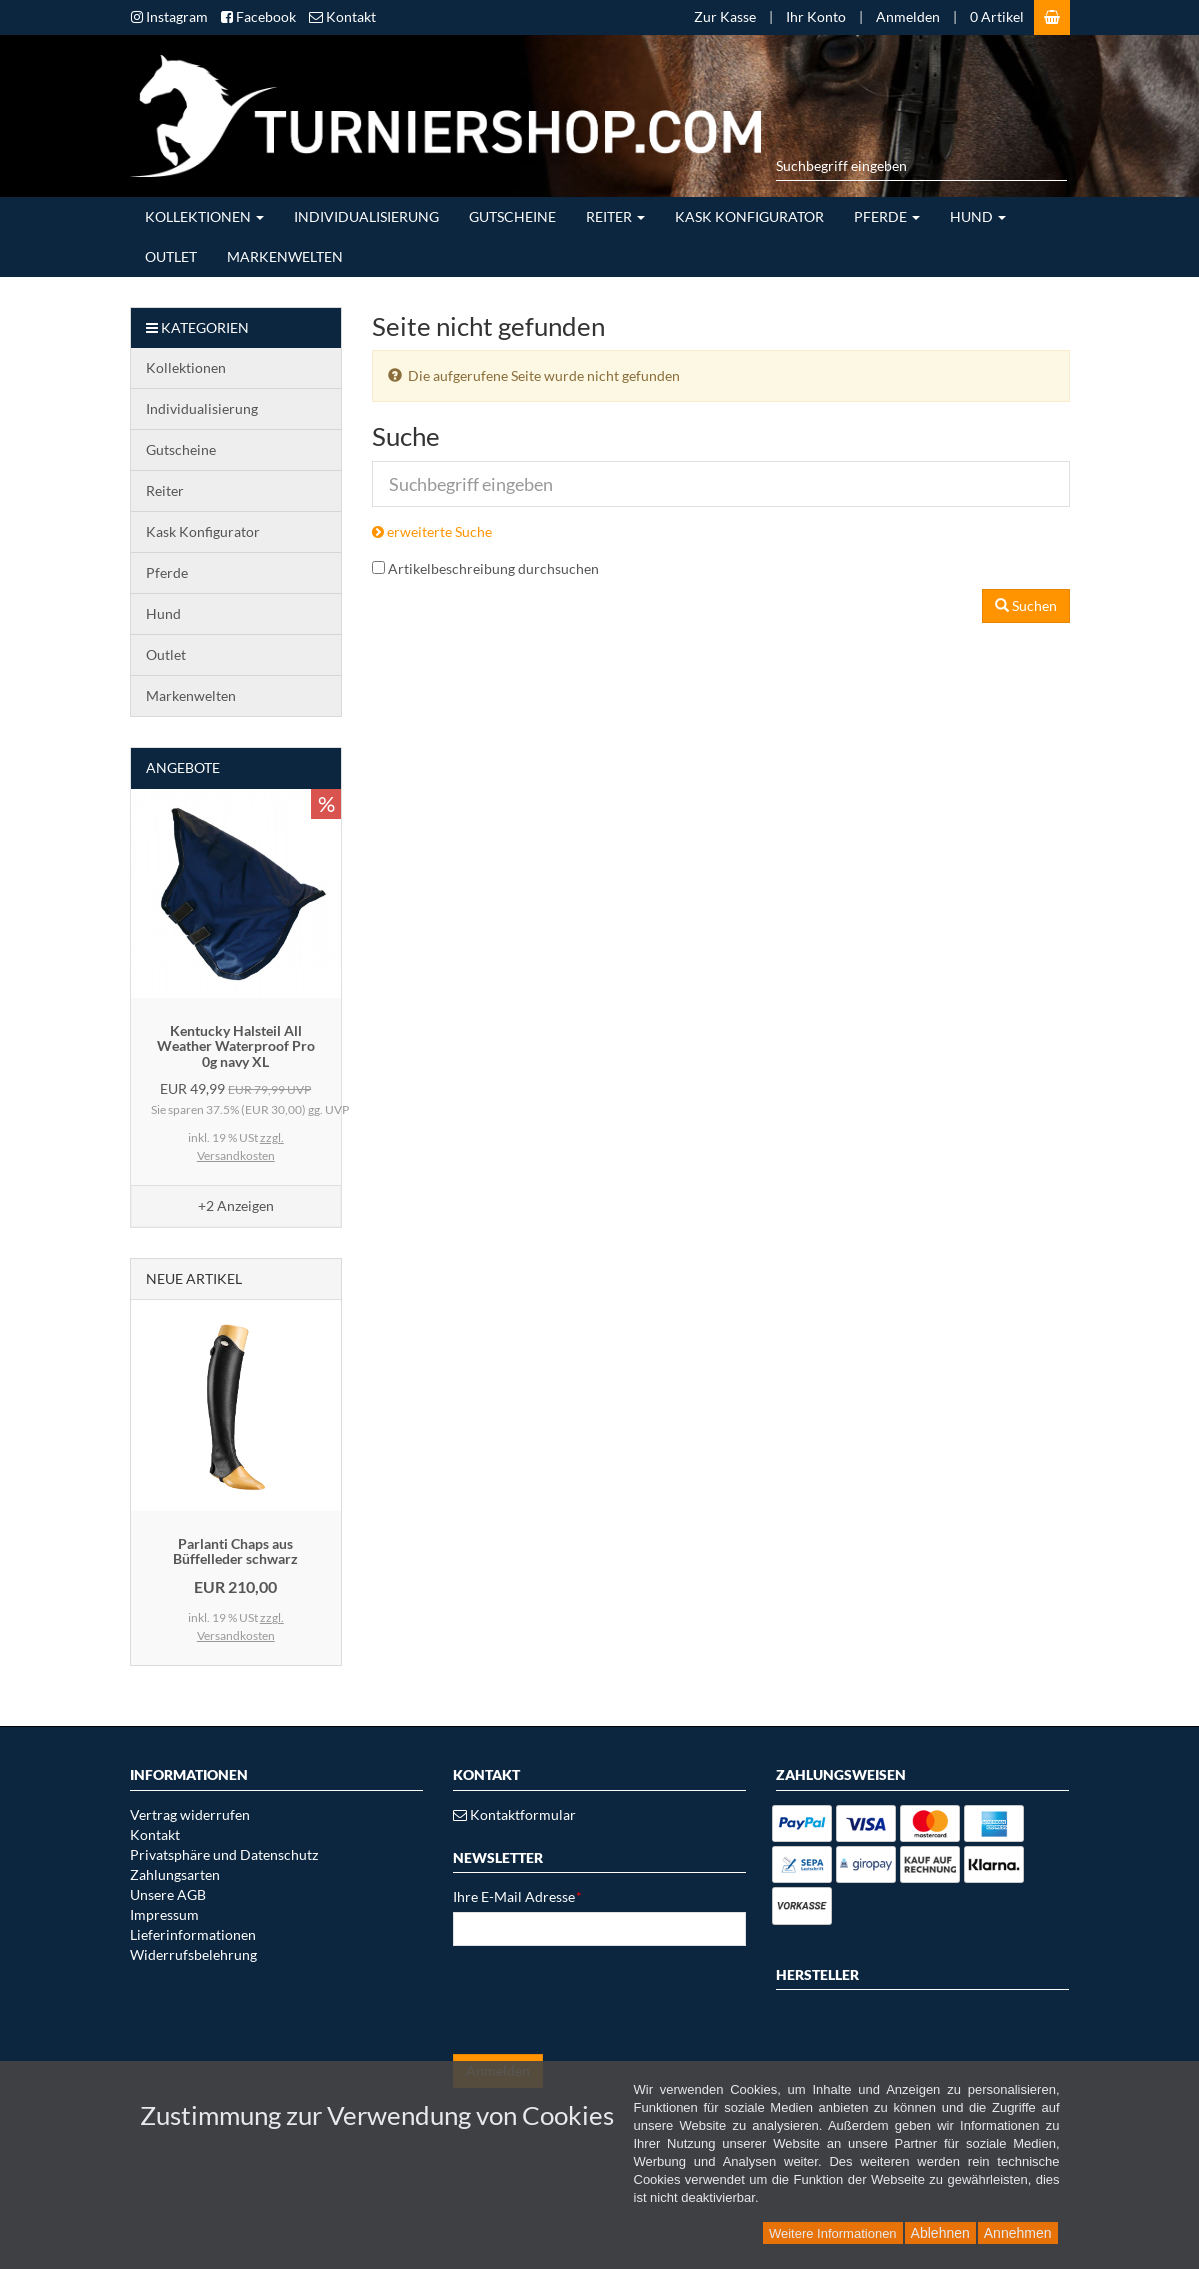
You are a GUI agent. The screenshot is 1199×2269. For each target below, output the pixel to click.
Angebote (183, 767)
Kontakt (155, 1834)
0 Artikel (997, 16)
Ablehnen (940, 2233)
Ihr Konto (816, 16)
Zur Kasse (725, 16)
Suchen (1026, 605)
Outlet (171, 256)
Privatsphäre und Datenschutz (224, 1854)
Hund (978, 216)
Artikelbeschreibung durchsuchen (493, 568)
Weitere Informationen (833, 2233)
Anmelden (908, 16)
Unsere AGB (168, 1894)
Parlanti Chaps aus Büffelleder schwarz (235, 1551)
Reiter (615, 216)
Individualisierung (366, 216)
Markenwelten (285, 256)
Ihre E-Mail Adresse (517, 1896)
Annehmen (1018, 2233)
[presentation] (605, 2000)
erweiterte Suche (432, 531)
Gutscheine (512, 216)
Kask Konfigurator (749, 216)
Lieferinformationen (193, 1934)
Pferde (887, 216)
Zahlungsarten (175, 1874)
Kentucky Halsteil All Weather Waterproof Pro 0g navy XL (236, 1046)
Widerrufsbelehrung (193, 1954)
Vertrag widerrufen (190, 1814)
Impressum (164, 1914)
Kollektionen (204, 216)
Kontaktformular (514, 1814)
